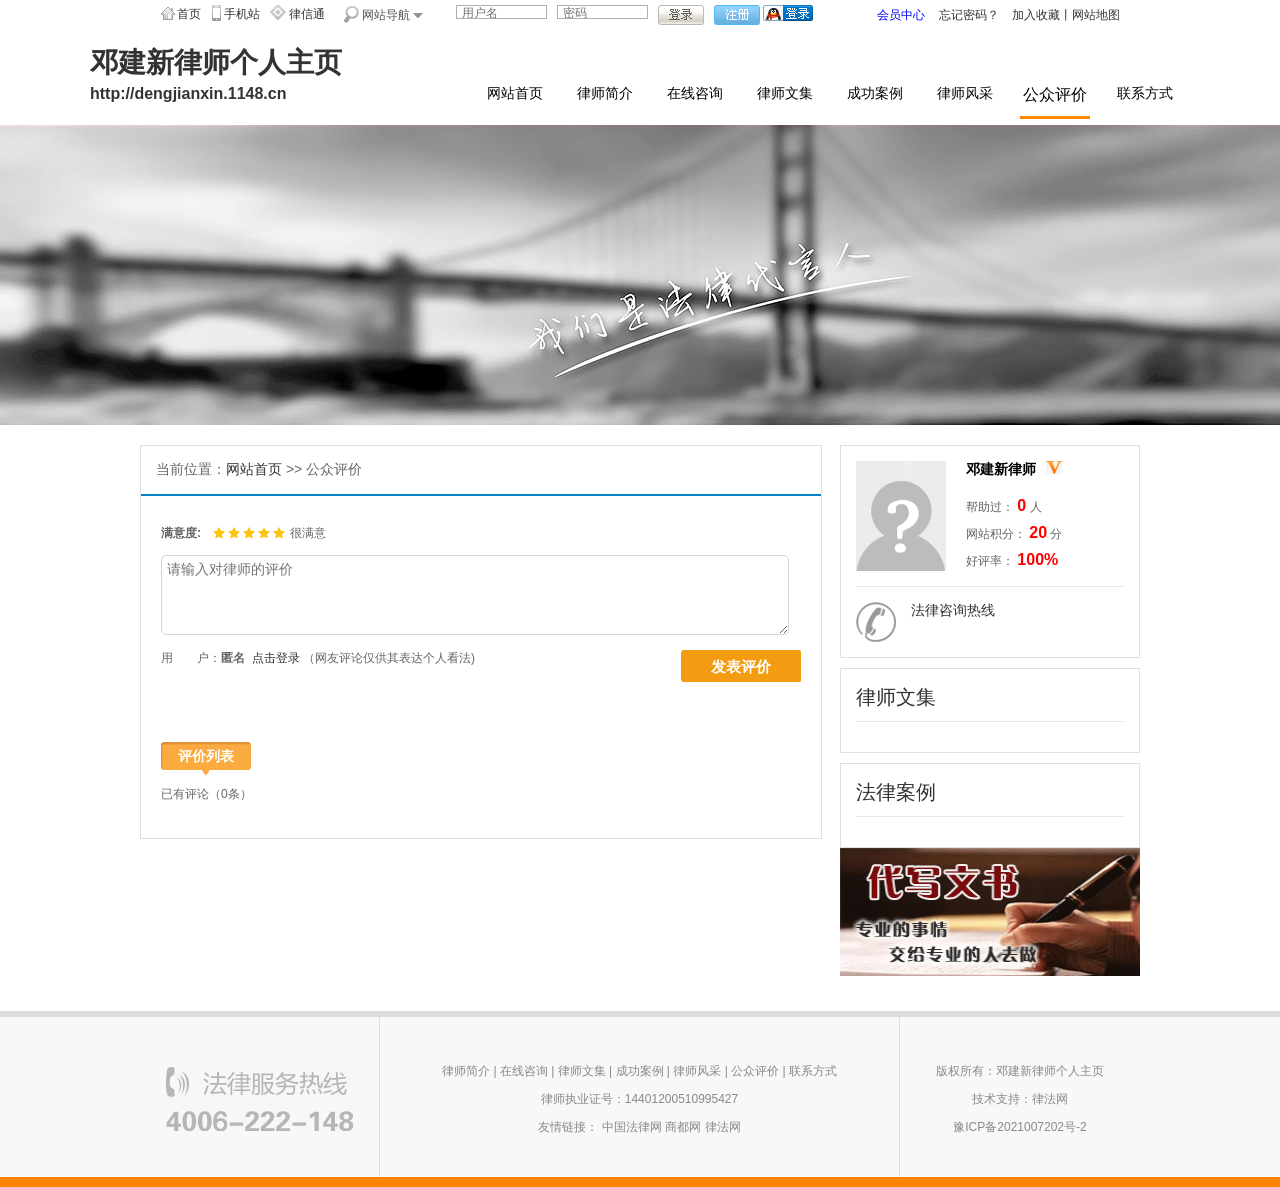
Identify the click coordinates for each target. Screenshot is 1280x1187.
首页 (189, 14)
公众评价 (1055, 94)
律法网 (723, 1127)
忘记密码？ (969, 15)
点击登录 (276, 658)
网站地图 (1096, 15)
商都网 (683, 1127)
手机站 (242, 14)
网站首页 (515, 93)
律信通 (307, 14)
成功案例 (875, 93)
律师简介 (605, 93)
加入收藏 (1036, 15)
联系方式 (1145, 93)
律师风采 (965, 93)
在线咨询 (695, 93)
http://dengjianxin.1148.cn (188, 93)
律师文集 (785, 93)
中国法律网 (632, 1127)
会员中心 (901, 15)
